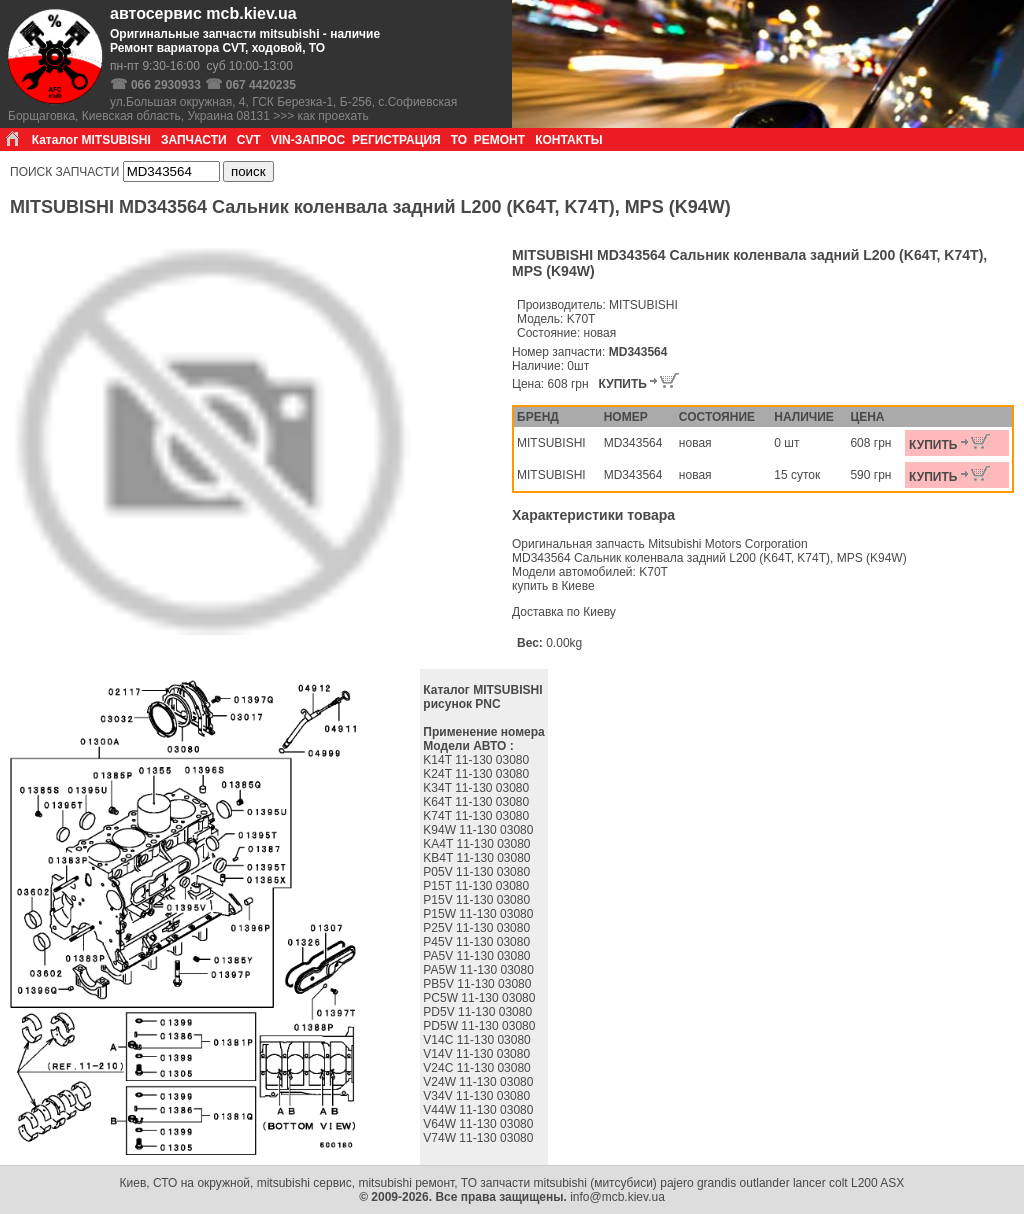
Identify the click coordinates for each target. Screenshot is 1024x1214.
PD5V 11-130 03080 (479, 1012)
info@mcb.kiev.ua (617, 1197)
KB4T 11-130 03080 (478, 858)
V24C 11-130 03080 (478, 1068)
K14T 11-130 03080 (477, 760)
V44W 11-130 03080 (479, 1110)
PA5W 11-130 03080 (480, 970)
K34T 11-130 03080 (477, 788)
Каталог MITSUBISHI (91, 140)
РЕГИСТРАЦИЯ (396, 140)
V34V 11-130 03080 (478, 1096)
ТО (459, 140)
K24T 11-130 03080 (477, 774)
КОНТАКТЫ (568, 140)
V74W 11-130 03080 (479, 1138)
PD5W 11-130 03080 (480, 1026)
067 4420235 (261, 85)
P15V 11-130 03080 (478, 900)
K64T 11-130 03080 (477, 802)
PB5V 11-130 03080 (478, 984)
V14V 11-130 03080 (478, 1054)
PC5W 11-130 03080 (480, 998)
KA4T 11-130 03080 (478, 844)
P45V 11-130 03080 (478, 942)
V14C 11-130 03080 (478, 1040)
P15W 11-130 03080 (479, 914)
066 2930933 (166, 85)
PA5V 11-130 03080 (478, 956)
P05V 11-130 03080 (478, 872)
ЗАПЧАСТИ (194, 140)
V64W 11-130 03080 (479, 1124)
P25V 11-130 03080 (478, 928)
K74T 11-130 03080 (477, 816)
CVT (249, 140)
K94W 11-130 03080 (479, 830)
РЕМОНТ (499, 140)
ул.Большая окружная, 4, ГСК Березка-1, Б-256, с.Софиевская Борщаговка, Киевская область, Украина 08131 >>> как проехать (232, 109)
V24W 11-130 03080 (479, 1082)
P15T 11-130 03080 (477, 886)
